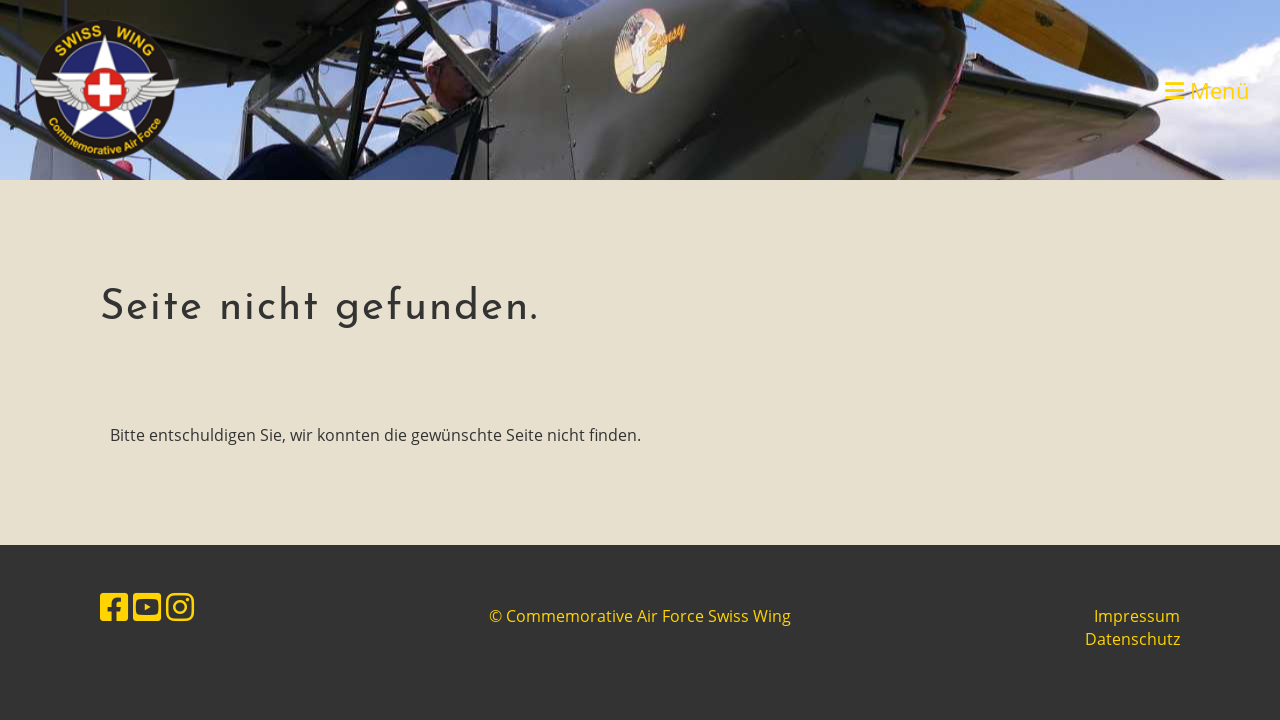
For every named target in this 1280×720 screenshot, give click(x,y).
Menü (1207, 90)
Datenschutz (1132, 639)
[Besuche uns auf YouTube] (147, 606)
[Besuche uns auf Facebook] (114, 606)
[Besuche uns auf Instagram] (180, 606)
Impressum (1137, 616)
